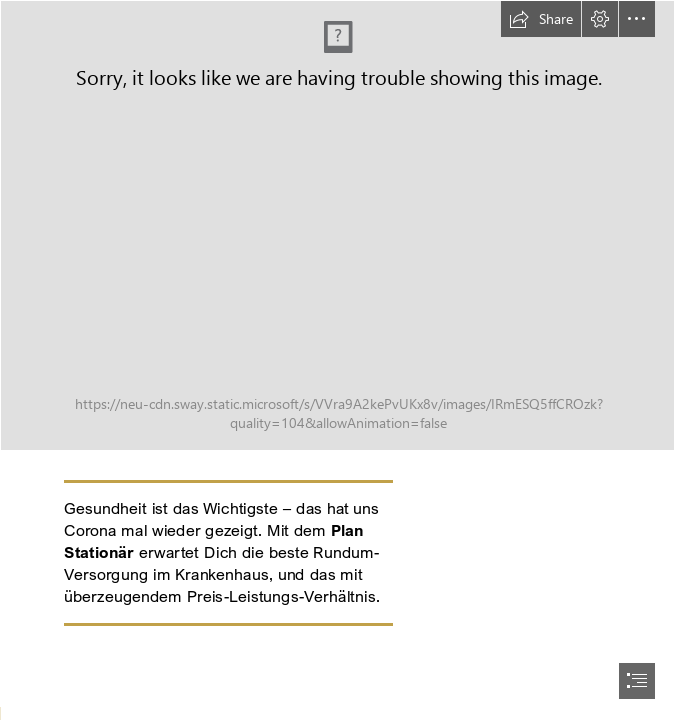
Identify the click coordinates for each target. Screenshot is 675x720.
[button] (541, 19)
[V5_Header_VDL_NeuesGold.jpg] (337, 225)
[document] (337, 360)
